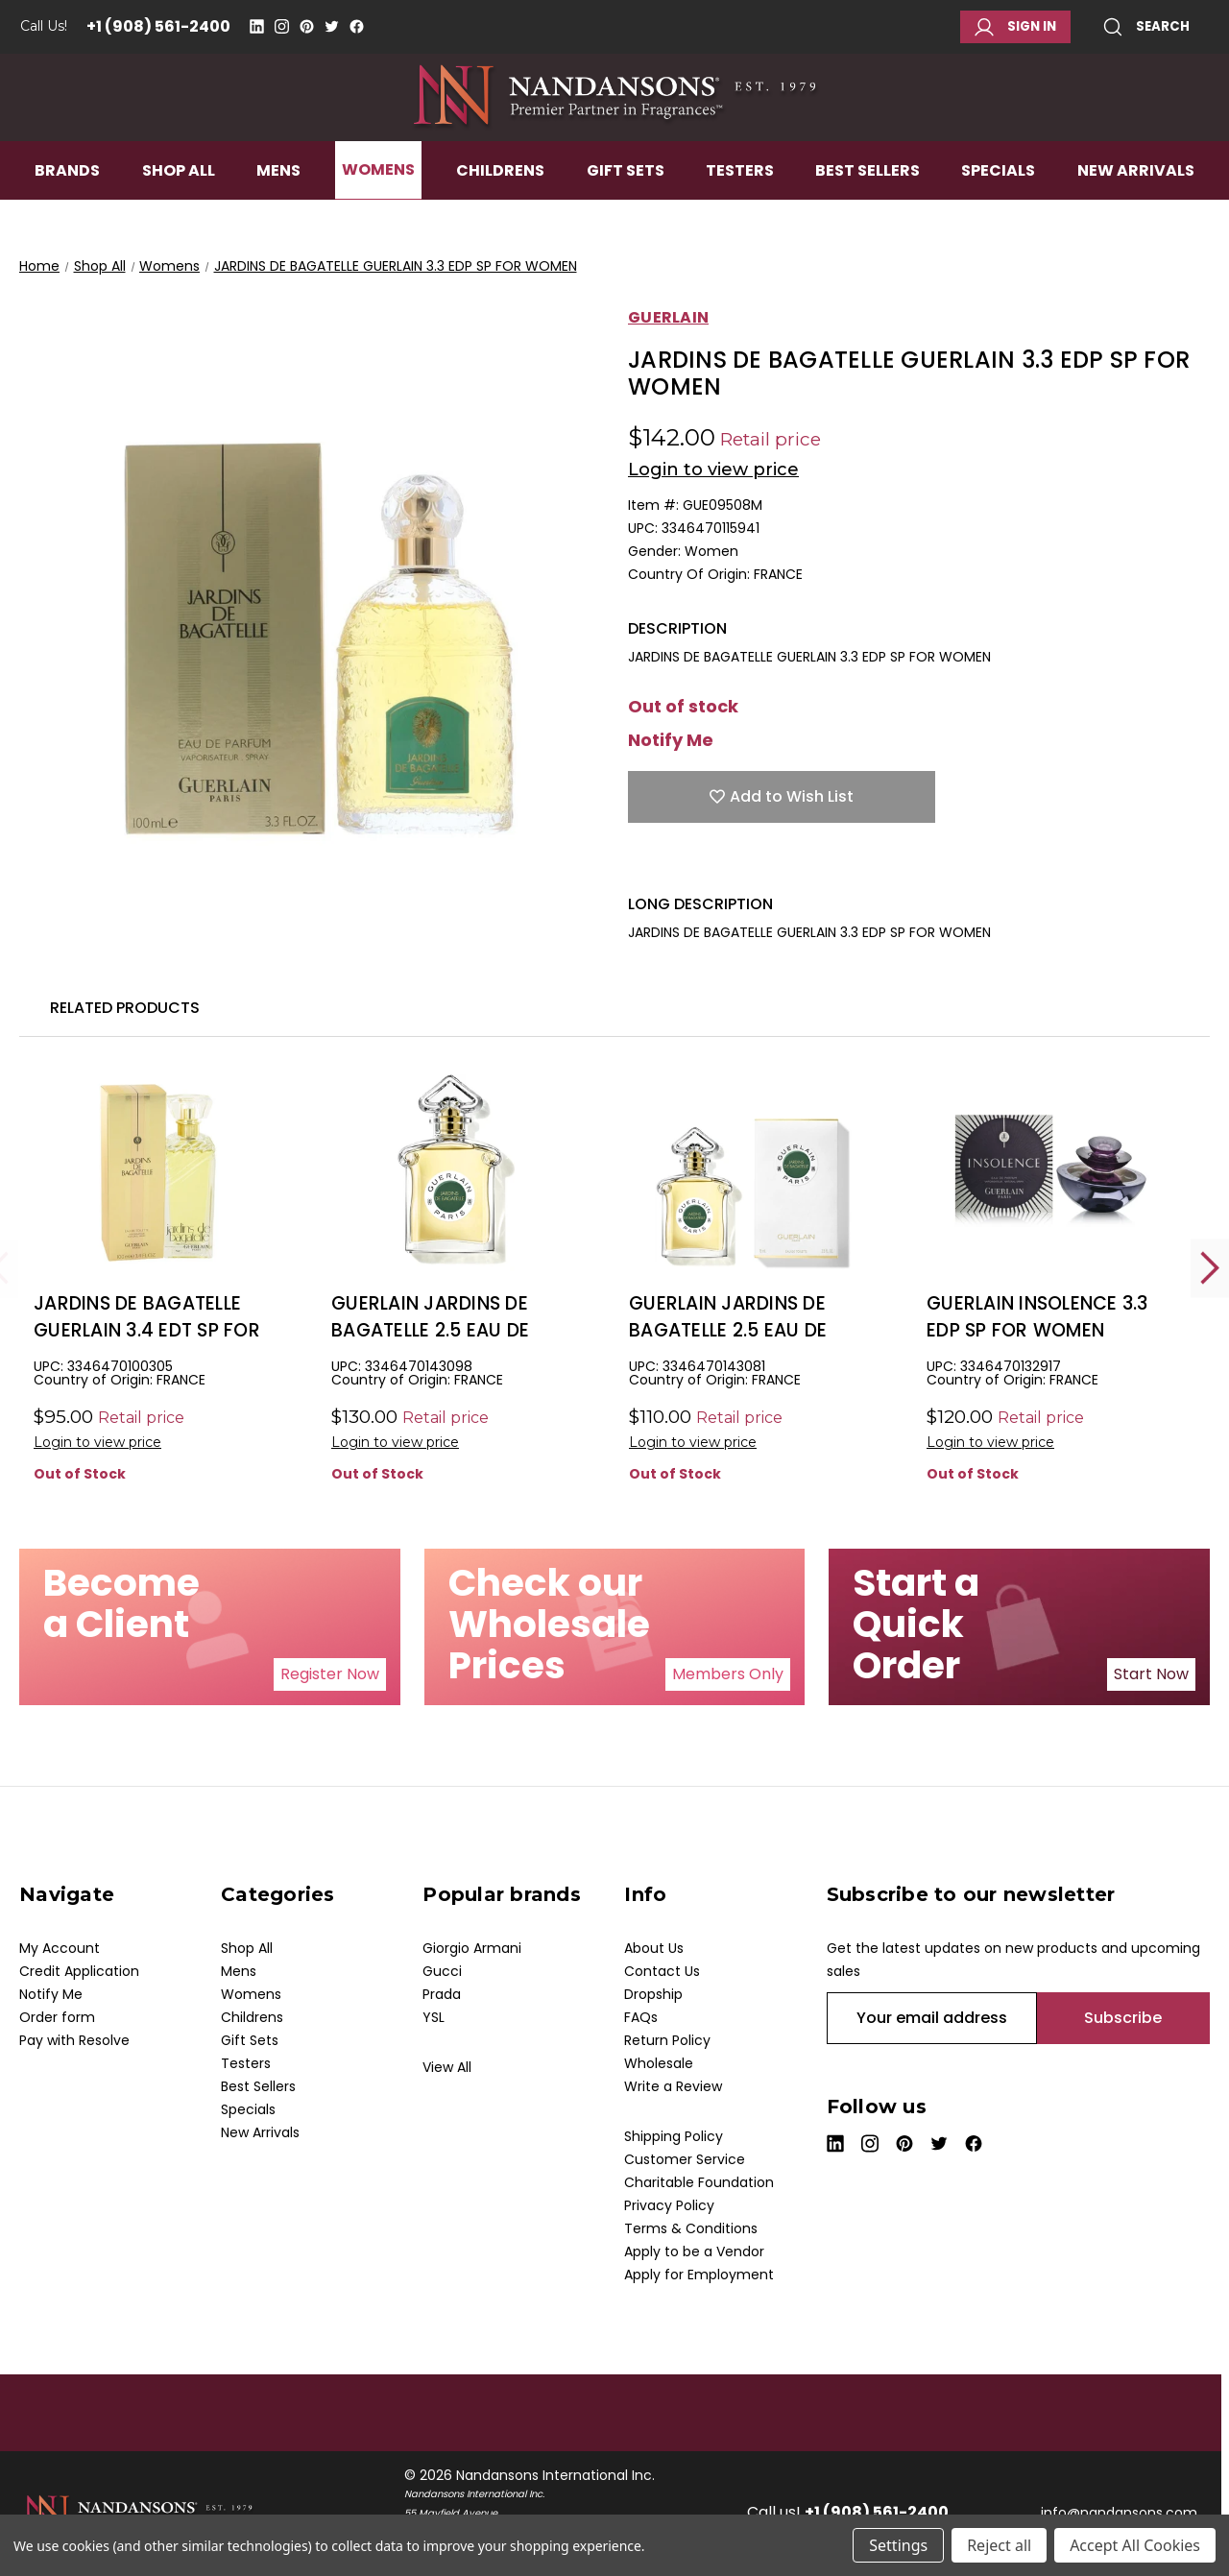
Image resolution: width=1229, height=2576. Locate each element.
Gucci (442, 1971)
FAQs (641, 2017)
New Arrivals (1135, 217)
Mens (278, 217)
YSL (433, 2017)
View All (446, 2067)
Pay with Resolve (74, 2040)
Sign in (1015, 26)
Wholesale (658, 2063)
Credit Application (79, 1971)
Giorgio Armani (471, 1948)
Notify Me (670, 740)
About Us (654, 1948)
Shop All (178, 217)
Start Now (1151, 1674)
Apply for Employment (699, 2274)
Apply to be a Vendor (694, 2251)
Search (1146, 26)
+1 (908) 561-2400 (158, 26)
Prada (441, 1994)
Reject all (999, 2545)
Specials (998, 217)
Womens (378, 217)
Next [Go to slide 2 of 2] (1210, 1268)
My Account (59, 1948)
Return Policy (667, 2040)
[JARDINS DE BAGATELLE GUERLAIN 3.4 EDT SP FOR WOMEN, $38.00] (157, 1172)
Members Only (727, 1674)
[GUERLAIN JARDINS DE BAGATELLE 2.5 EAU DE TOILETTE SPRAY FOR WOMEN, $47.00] (753, 1172)
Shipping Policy (673, 2136)
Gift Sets (625, 217)
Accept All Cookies (1135, 2545)
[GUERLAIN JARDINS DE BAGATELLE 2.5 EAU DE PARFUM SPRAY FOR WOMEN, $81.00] (455, 1172)
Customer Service (684, 2159)
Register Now (329, 1674)
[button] (330, 1674)
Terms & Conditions (691, 2228)
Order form (57, 2017)
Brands (67, 217)
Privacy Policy (669, 2205)
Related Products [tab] (125, 1008)
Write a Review (673, 2086)
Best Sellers (867, 217)
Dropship (653, 1994)
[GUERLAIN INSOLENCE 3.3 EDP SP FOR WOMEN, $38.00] (1050, 1172)
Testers (740, 217)
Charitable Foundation (699, 2182)
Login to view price (713, 469)
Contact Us (662, 1971)
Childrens (500, 217)
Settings (898, 2545)
